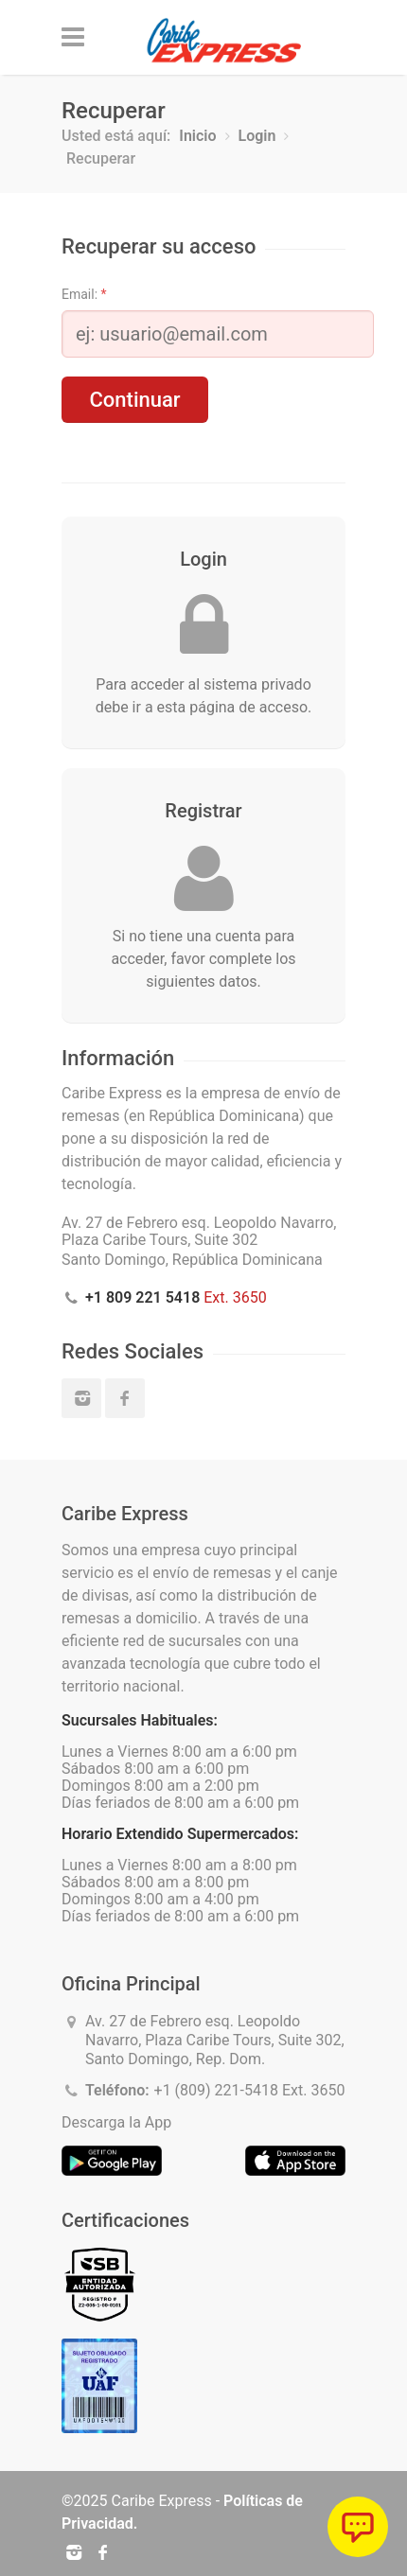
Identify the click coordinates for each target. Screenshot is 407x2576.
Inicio (197, 136)
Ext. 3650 (176, 1297)
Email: (84, 294)
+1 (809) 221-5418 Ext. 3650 (249, 2090)
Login (257, 136)
